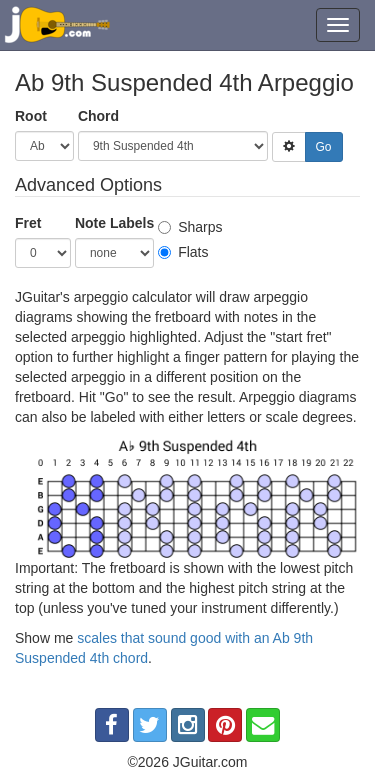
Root (31, 116)
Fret (28, 223)
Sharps (190, 227)
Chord (98, 116)
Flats (183, 252)
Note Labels (114, 223)
